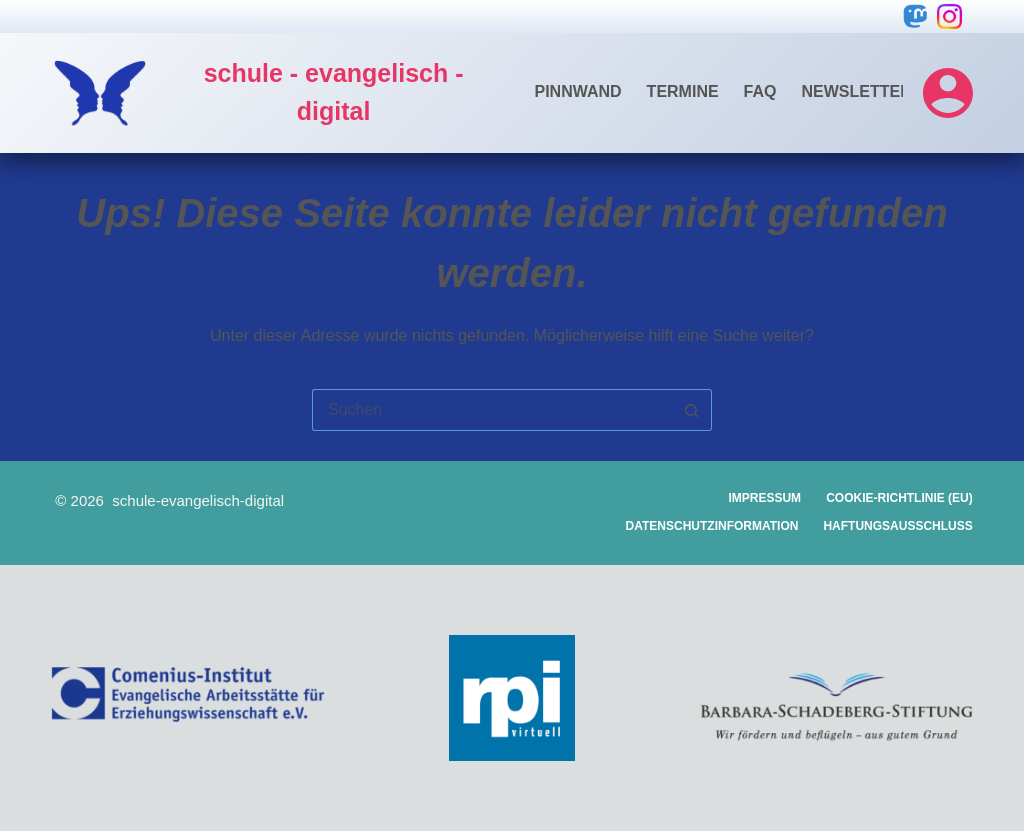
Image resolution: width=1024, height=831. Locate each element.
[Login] (948, 93)
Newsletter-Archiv (890, 91)
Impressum (764, 498)
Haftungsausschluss (897, 526)
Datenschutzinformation (712, 526)
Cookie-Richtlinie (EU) (899, 498)
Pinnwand (578, 91)
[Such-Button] (692, 410)
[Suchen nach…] (492, 410)
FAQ (760, 91)
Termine (683, 91)
